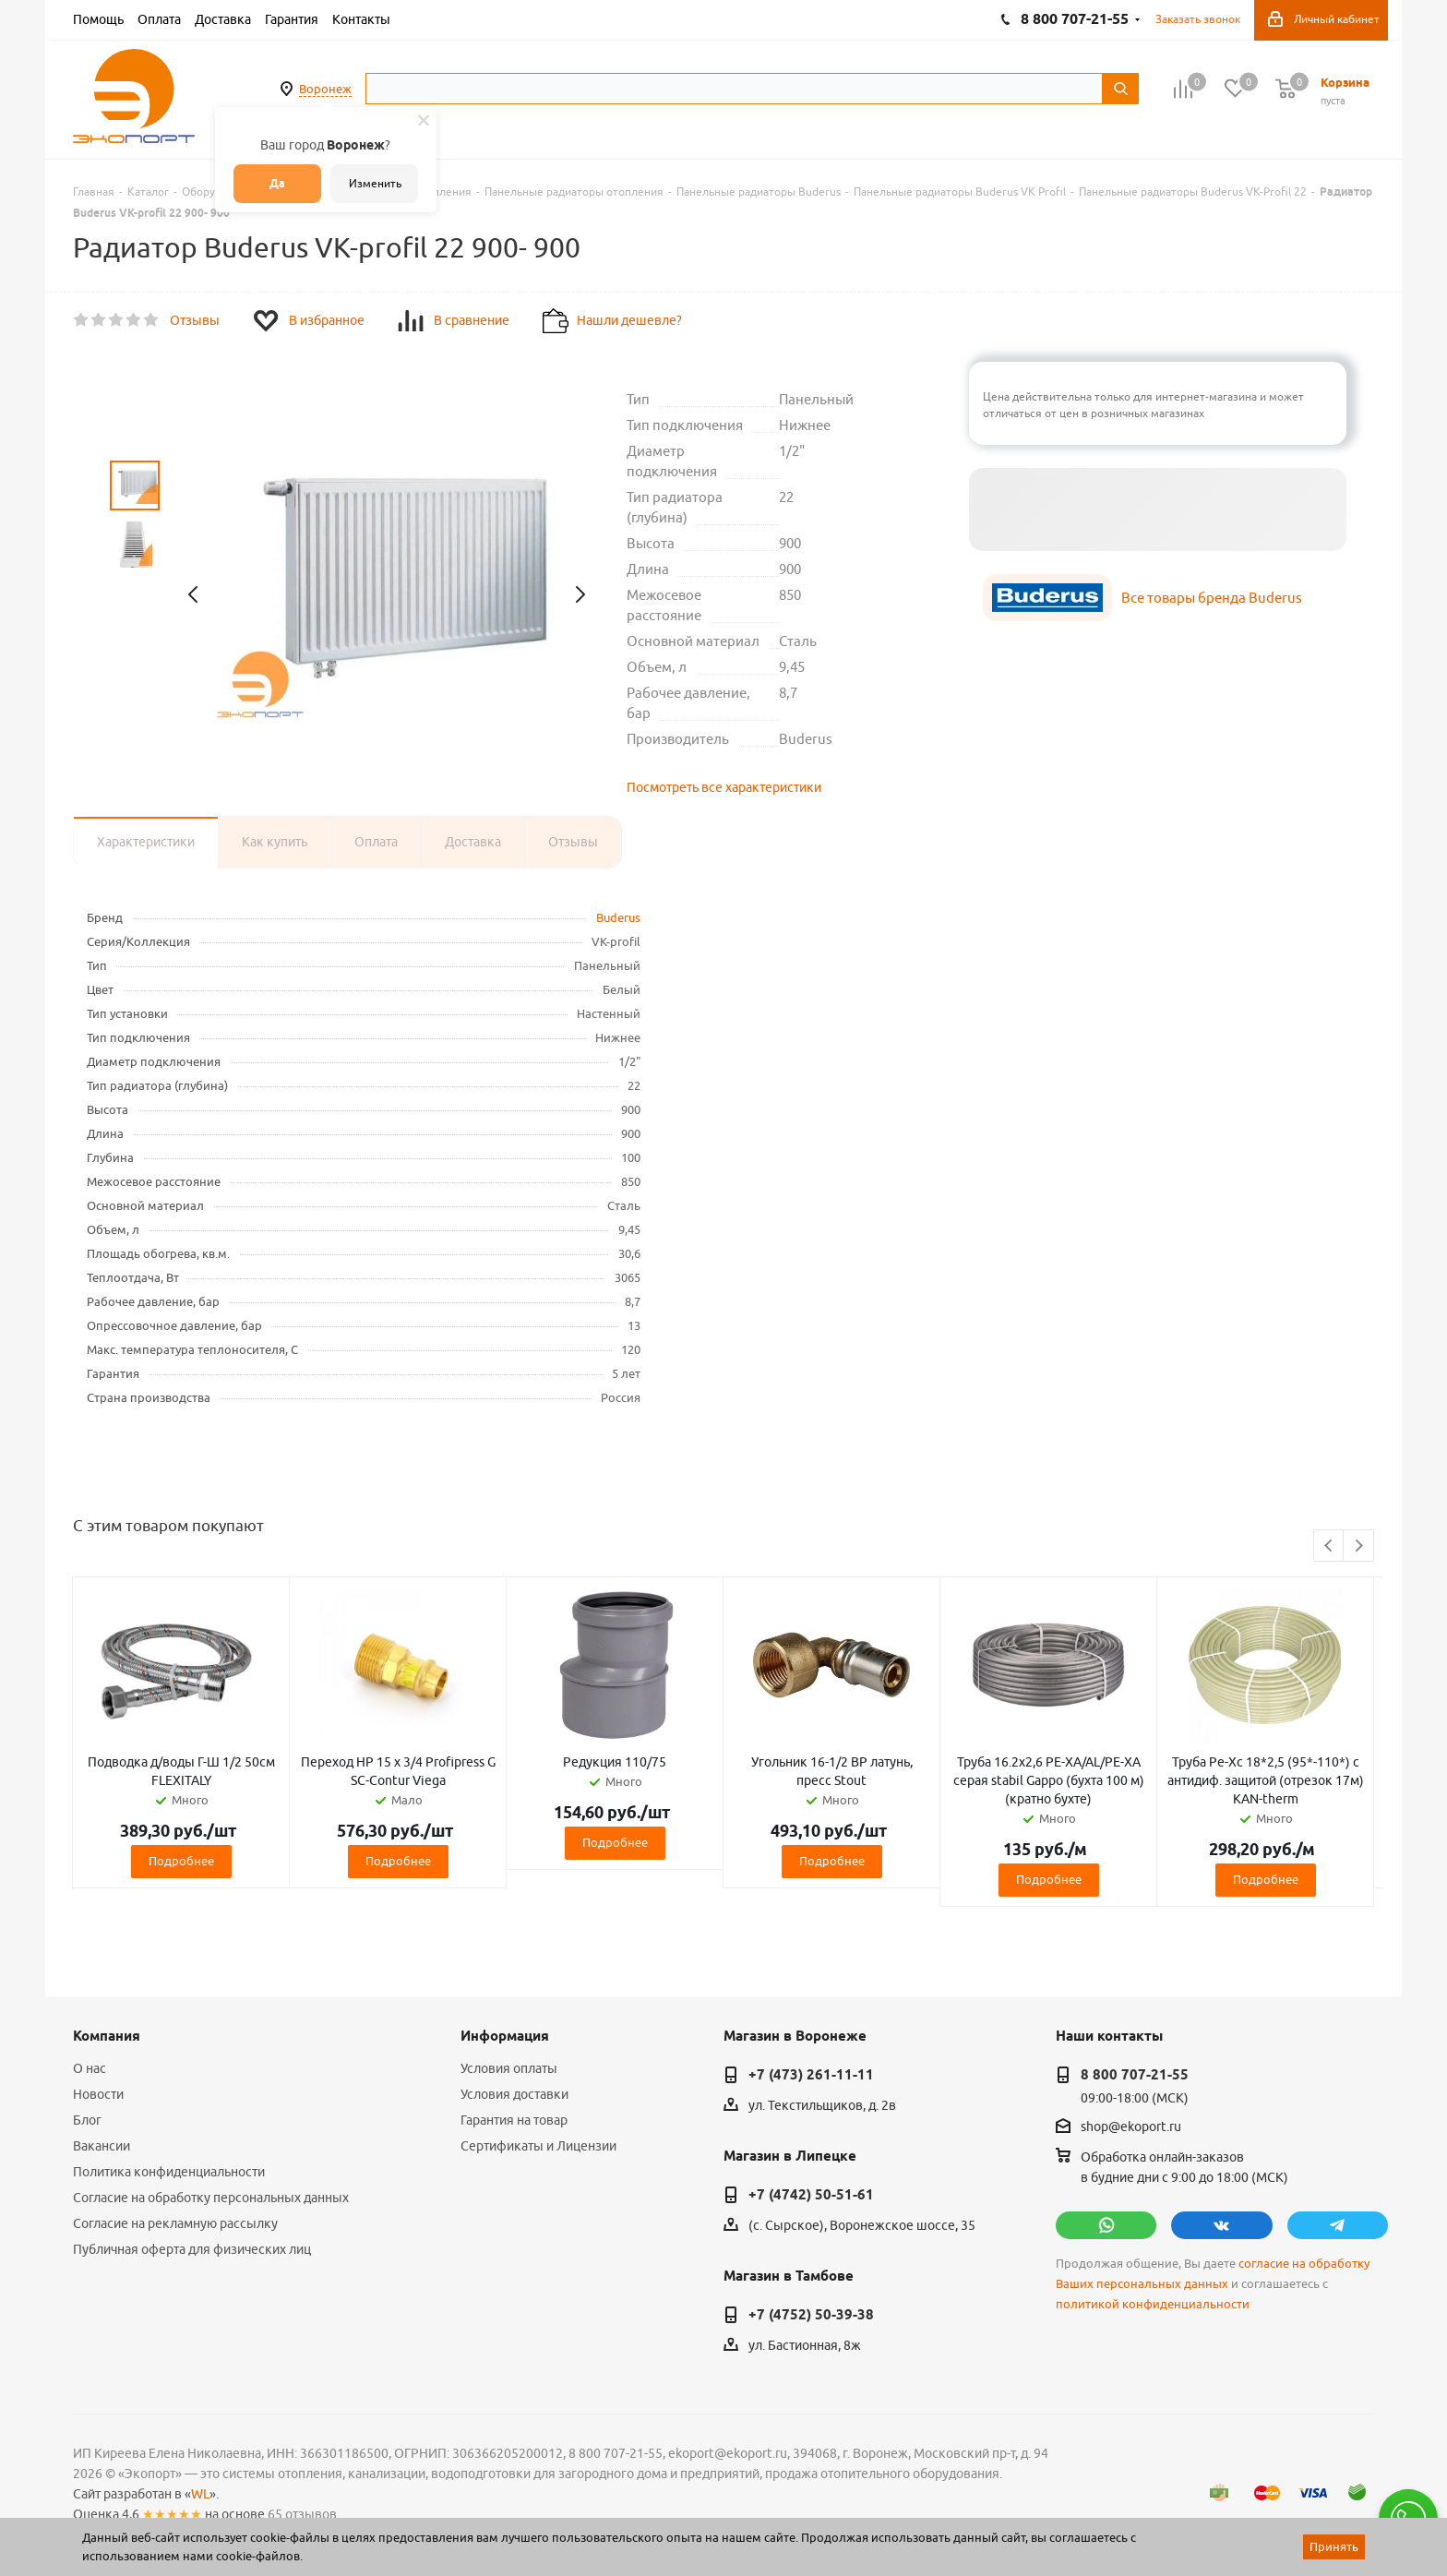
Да (277, 183)
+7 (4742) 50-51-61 (811, 2195)
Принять (1333, 2546)
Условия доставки (514, 2094)
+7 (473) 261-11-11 (811, 2075)
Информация (504, 2036)
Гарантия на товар (514, 2120)
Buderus (618, 917)
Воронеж (325, 88)
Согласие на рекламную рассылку (175, 2223)
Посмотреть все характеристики (724, 787)
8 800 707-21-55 (1135, 2075)
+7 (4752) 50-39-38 (811, 2314)
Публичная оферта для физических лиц (192, 2249)
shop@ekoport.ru (1131, 2127)
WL (200, 2493)
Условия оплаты (508, 2068)
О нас (89, 2068)
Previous (1329, 1546)
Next (1359, 1546)
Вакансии (101, 2146)
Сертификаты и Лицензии (538, 2146)
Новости (98, 2094)
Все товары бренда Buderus (1211, 597)
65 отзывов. (304, 2514)
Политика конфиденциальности (169, 2171)
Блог (87, 2120)
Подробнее (181, 1860)
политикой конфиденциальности (1153, 2304)
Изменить (375, 183)
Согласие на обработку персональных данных (211, 2197)
